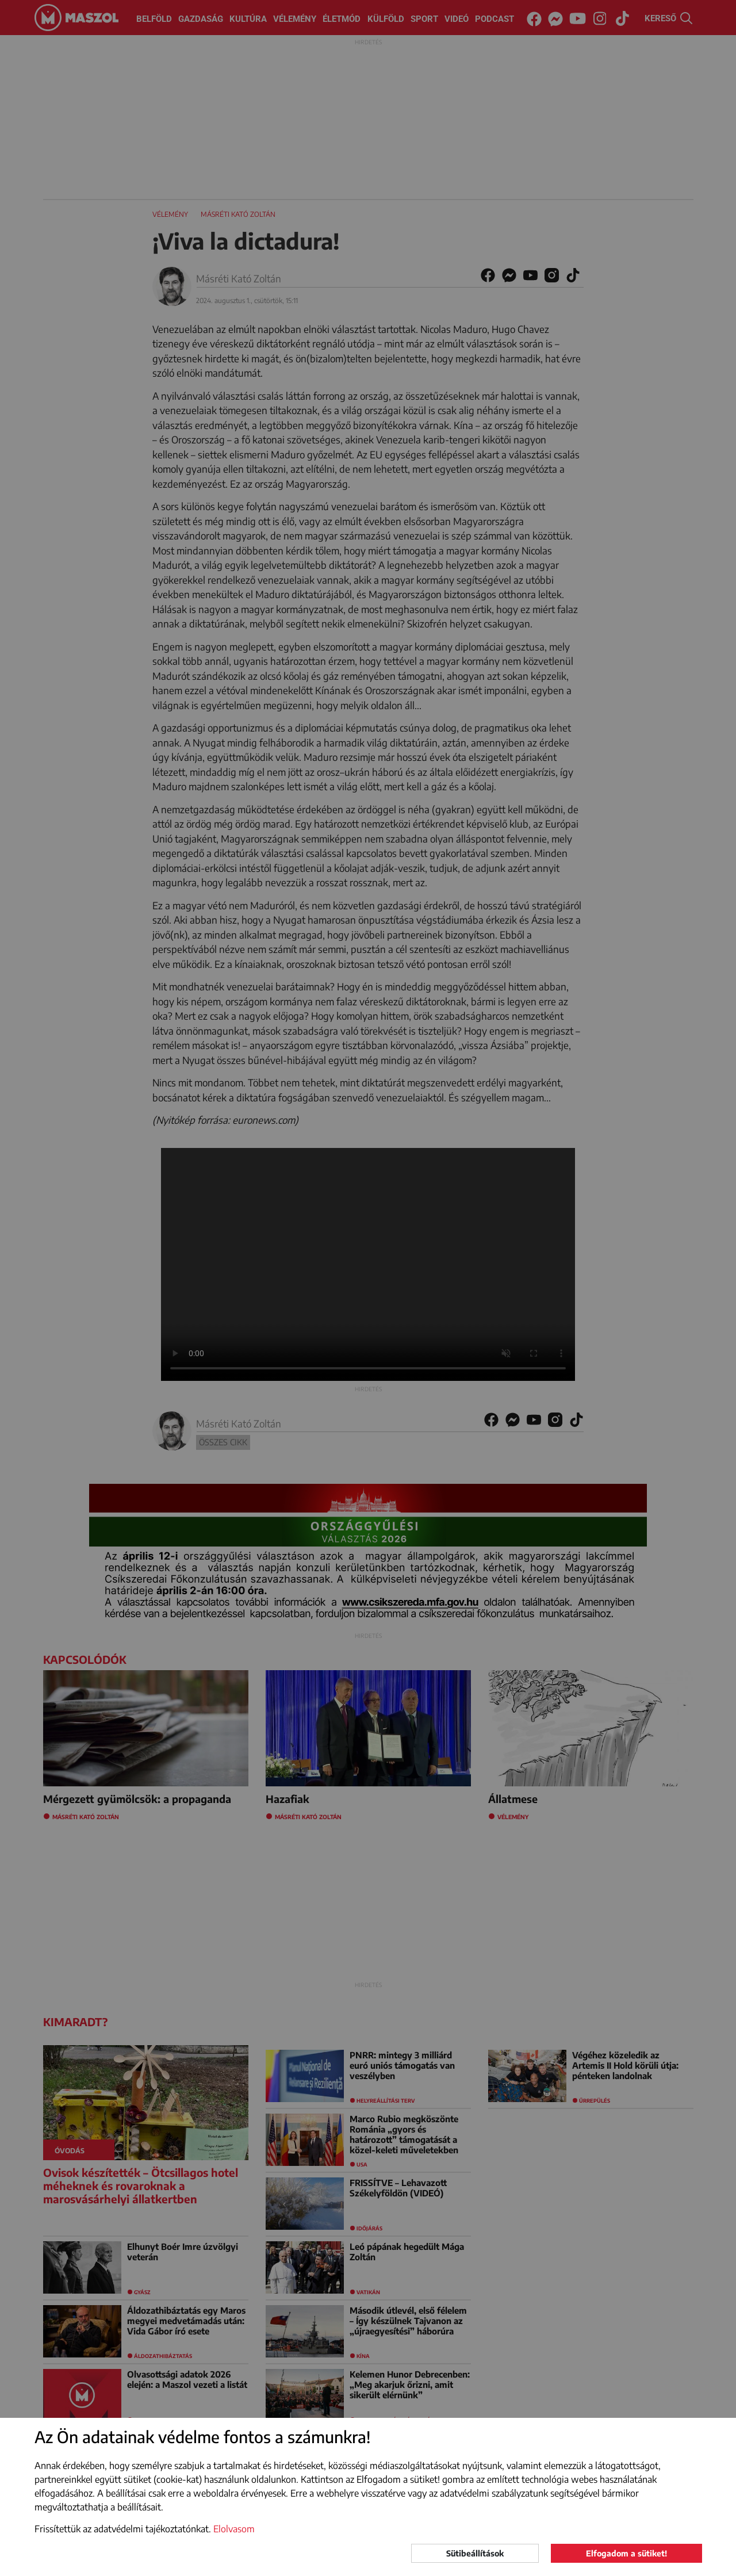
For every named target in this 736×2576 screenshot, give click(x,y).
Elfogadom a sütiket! (626, 2553)
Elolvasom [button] (234, 2529)
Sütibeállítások (475, 2553)
